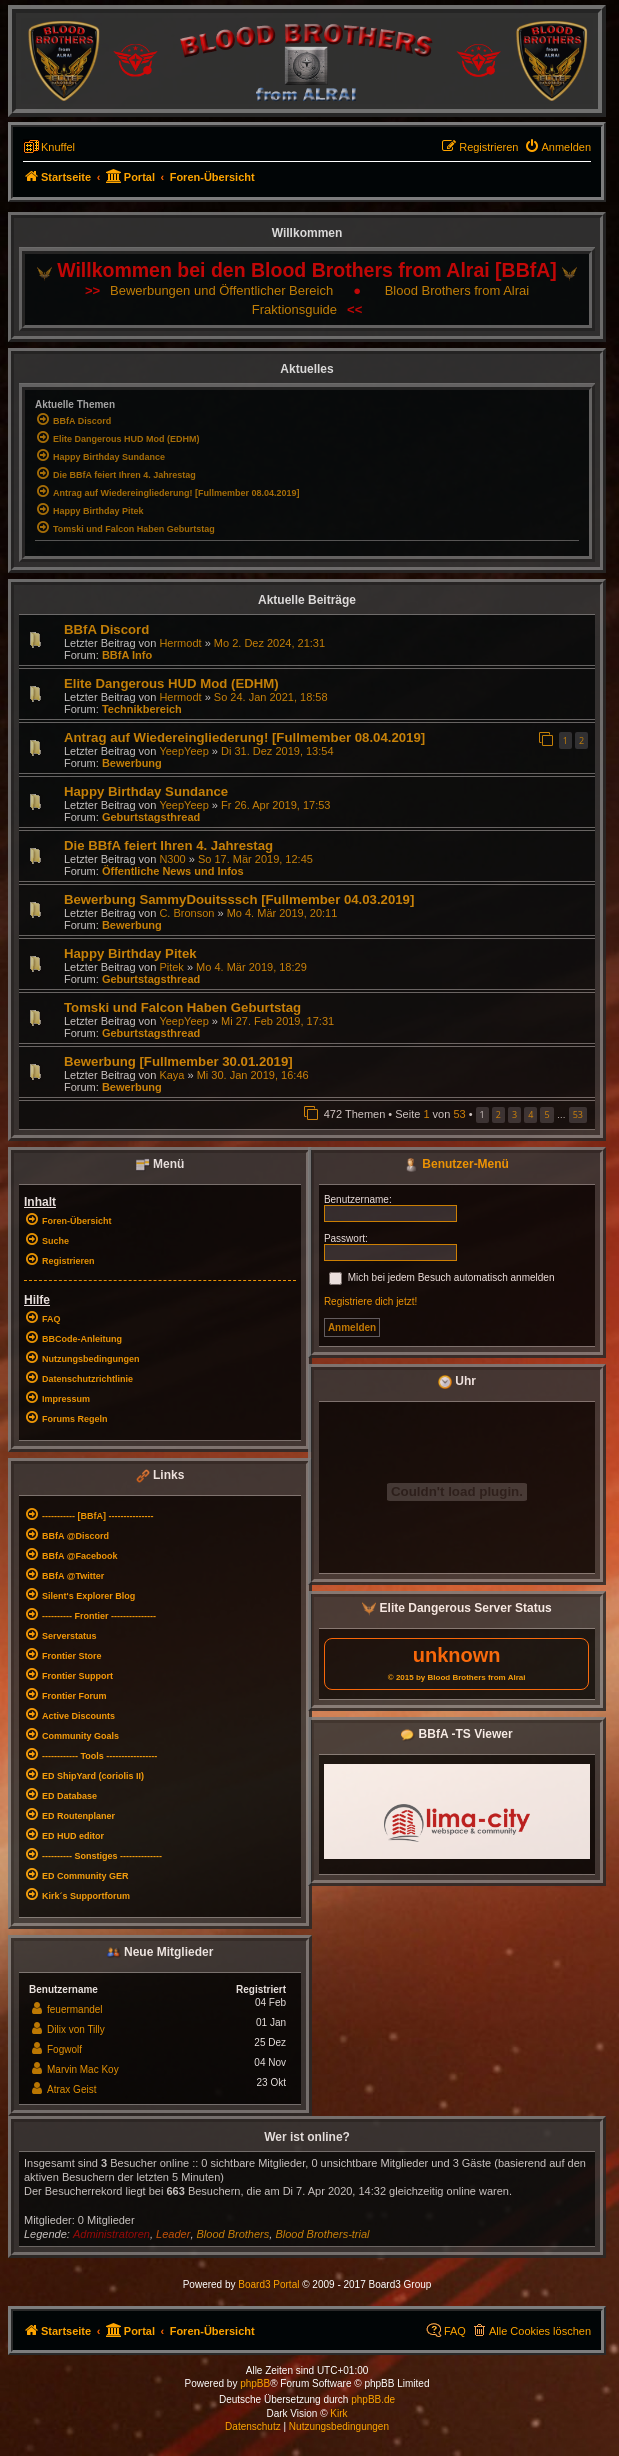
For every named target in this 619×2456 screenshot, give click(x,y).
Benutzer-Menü (457, 1164)
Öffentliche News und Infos (173, 871)
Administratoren (111, 2234)
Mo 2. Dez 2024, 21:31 (269, 643)
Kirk (338, 2413)
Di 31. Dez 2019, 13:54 (277, 751)
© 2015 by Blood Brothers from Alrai (457, 1677)
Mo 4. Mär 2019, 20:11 (282, 913)
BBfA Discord (106, 629)
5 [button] (546, 1114)
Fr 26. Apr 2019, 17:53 (275, 805)
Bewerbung (132, 763)
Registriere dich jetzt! (370, 1301)
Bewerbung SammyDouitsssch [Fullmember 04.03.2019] (239, 899)
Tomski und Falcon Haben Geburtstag (182, 1007)
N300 (172, 859)
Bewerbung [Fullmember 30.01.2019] (178, 1061)
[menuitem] (558, 147)
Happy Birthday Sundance (146, 791)
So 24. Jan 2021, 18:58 (271, 697)
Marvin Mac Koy (83, 2069)
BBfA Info (127, 655)
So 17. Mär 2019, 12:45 (255, 859)
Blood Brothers (233, 2234)
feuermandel (75, 2009)
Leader (173, 2234)
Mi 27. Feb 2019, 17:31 (277, 1021)
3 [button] (514, 1114)
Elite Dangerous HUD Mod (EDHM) (171, 683)
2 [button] (498, 1114)
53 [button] (578, 1114)
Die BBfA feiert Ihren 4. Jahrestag (168, 845)
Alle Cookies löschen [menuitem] (540, 2331)
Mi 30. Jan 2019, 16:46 (253, 1075)
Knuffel (58, 147)
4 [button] (530, 1114)
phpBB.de (373, 2399)
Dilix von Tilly (76, 2029)
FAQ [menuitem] (455, 2331)
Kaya (171, 1075)
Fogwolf (64, 2049)
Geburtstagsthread (151, 817)
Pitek (171, 967)
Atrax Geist (71, 2089)
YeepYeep (183, 751)
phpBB (255, 2383)
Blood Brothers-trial (322, 2234)
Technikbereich (142, 709)
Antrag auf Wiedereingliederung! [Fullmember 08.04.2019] (244, 737)
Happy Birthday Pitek (130, 953)
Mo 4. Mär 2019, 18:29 (251, 967)
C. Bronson (186, 913)
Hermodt (180, 643)
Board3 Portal (268, 2284)
